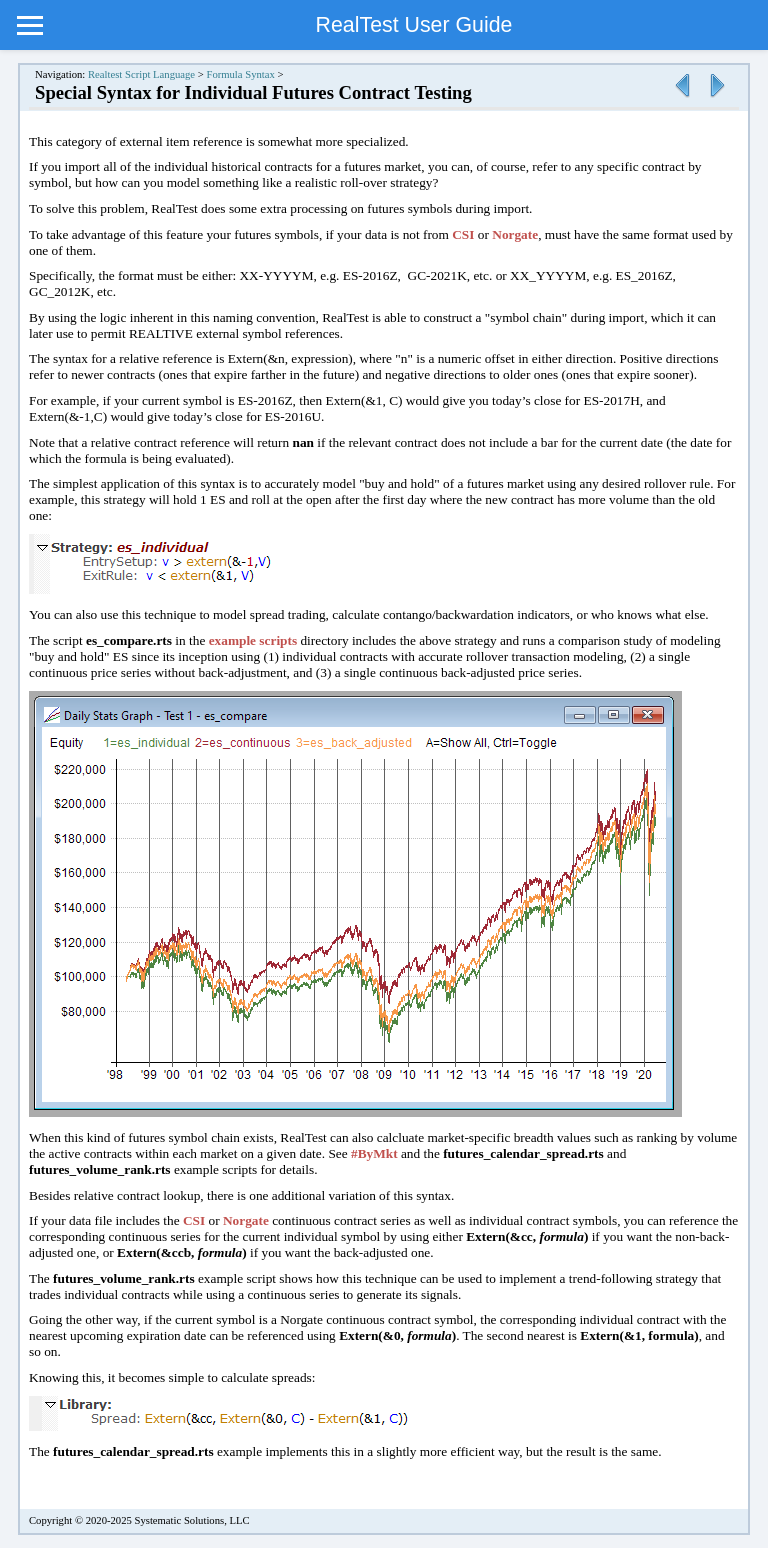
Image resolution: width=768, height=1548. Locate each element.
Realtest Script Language (141, 74)
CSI (463, 234)
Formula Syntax (240, 74)
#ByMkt (374, 1153)
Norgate (515, 234)
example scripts (253, 640)
